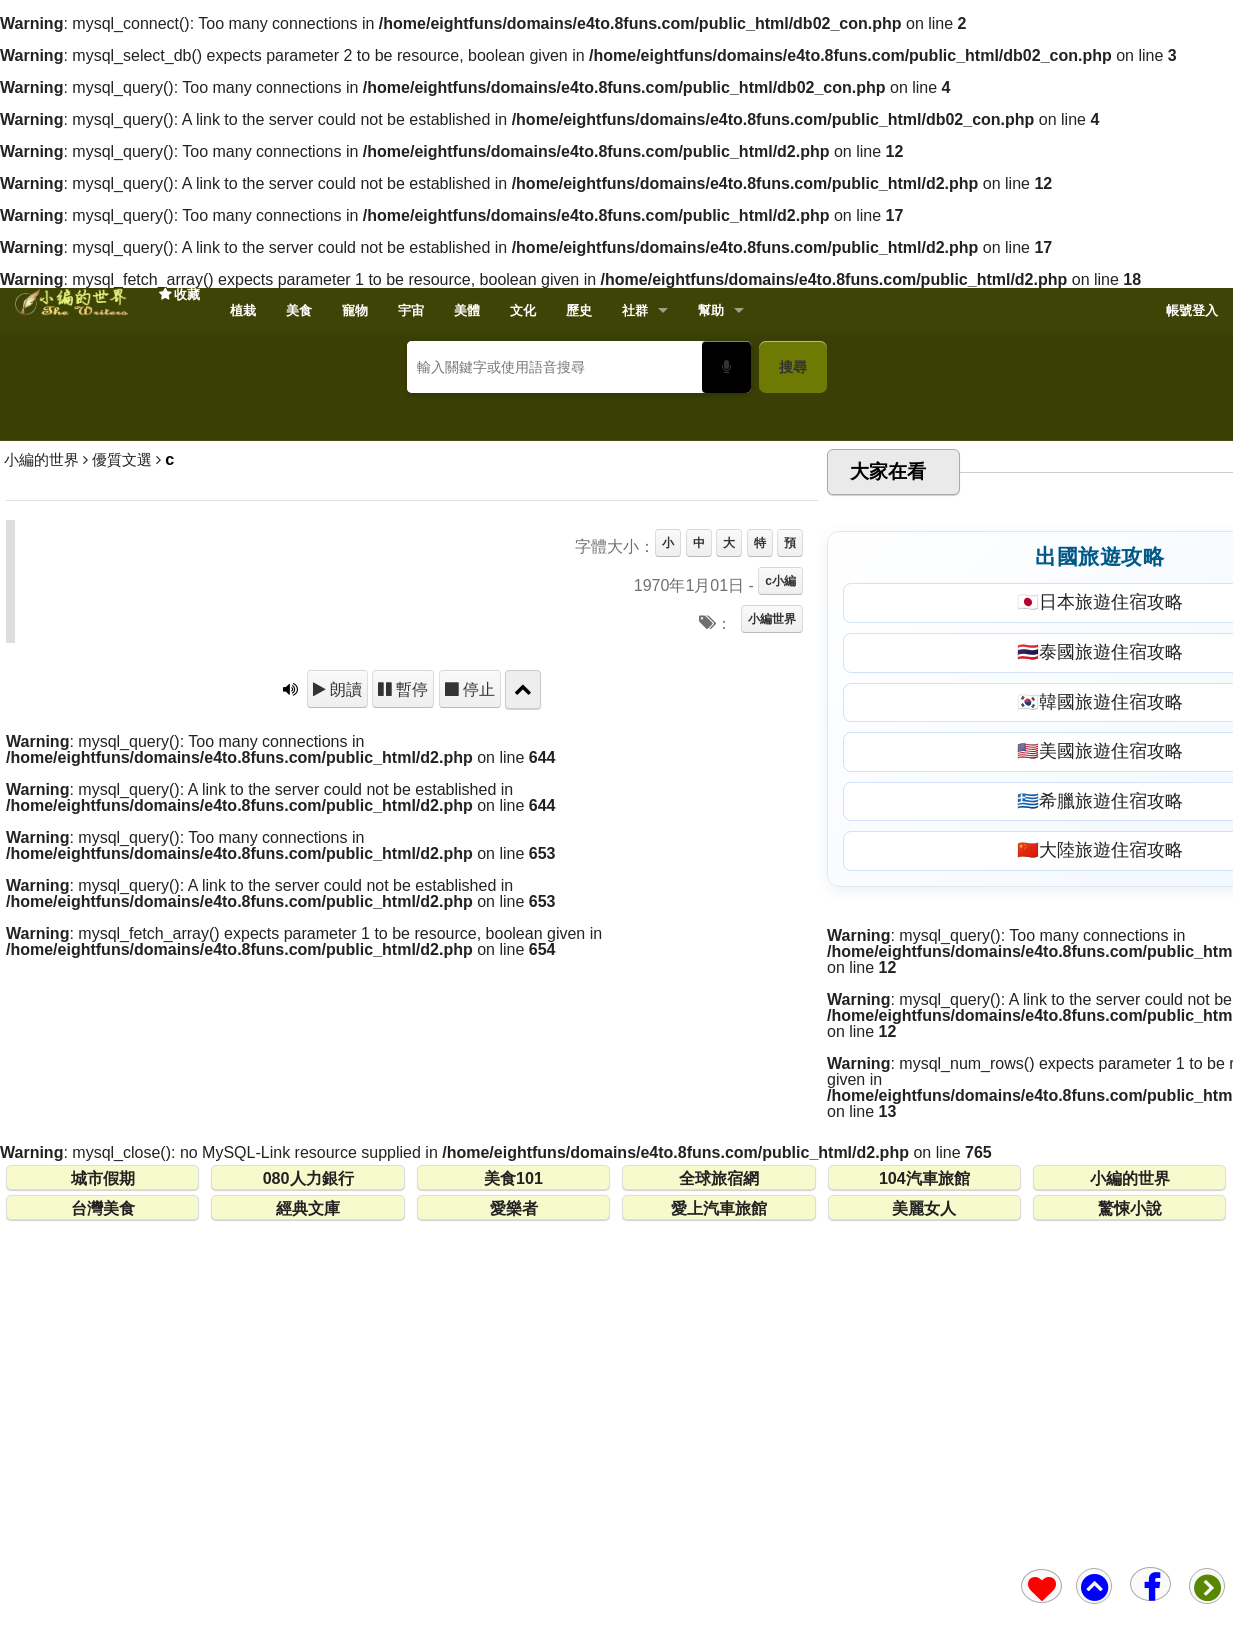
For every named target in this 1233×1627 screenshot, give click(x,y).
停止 (477, 979)
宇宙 (411, 310)
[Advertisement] (617, 554)
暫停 (410, 979)
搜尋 (793, 367)
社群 (635, 310)
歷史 (579, 310)
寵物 (355, 310)
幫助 (711, 310)
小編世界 (772, 909)
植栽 (243, 310)
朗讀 (344, 979)
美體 (467, 310)
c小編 (780, 871)
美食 (299, 310)
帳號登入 (1192, 310)
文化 (523, 310)
